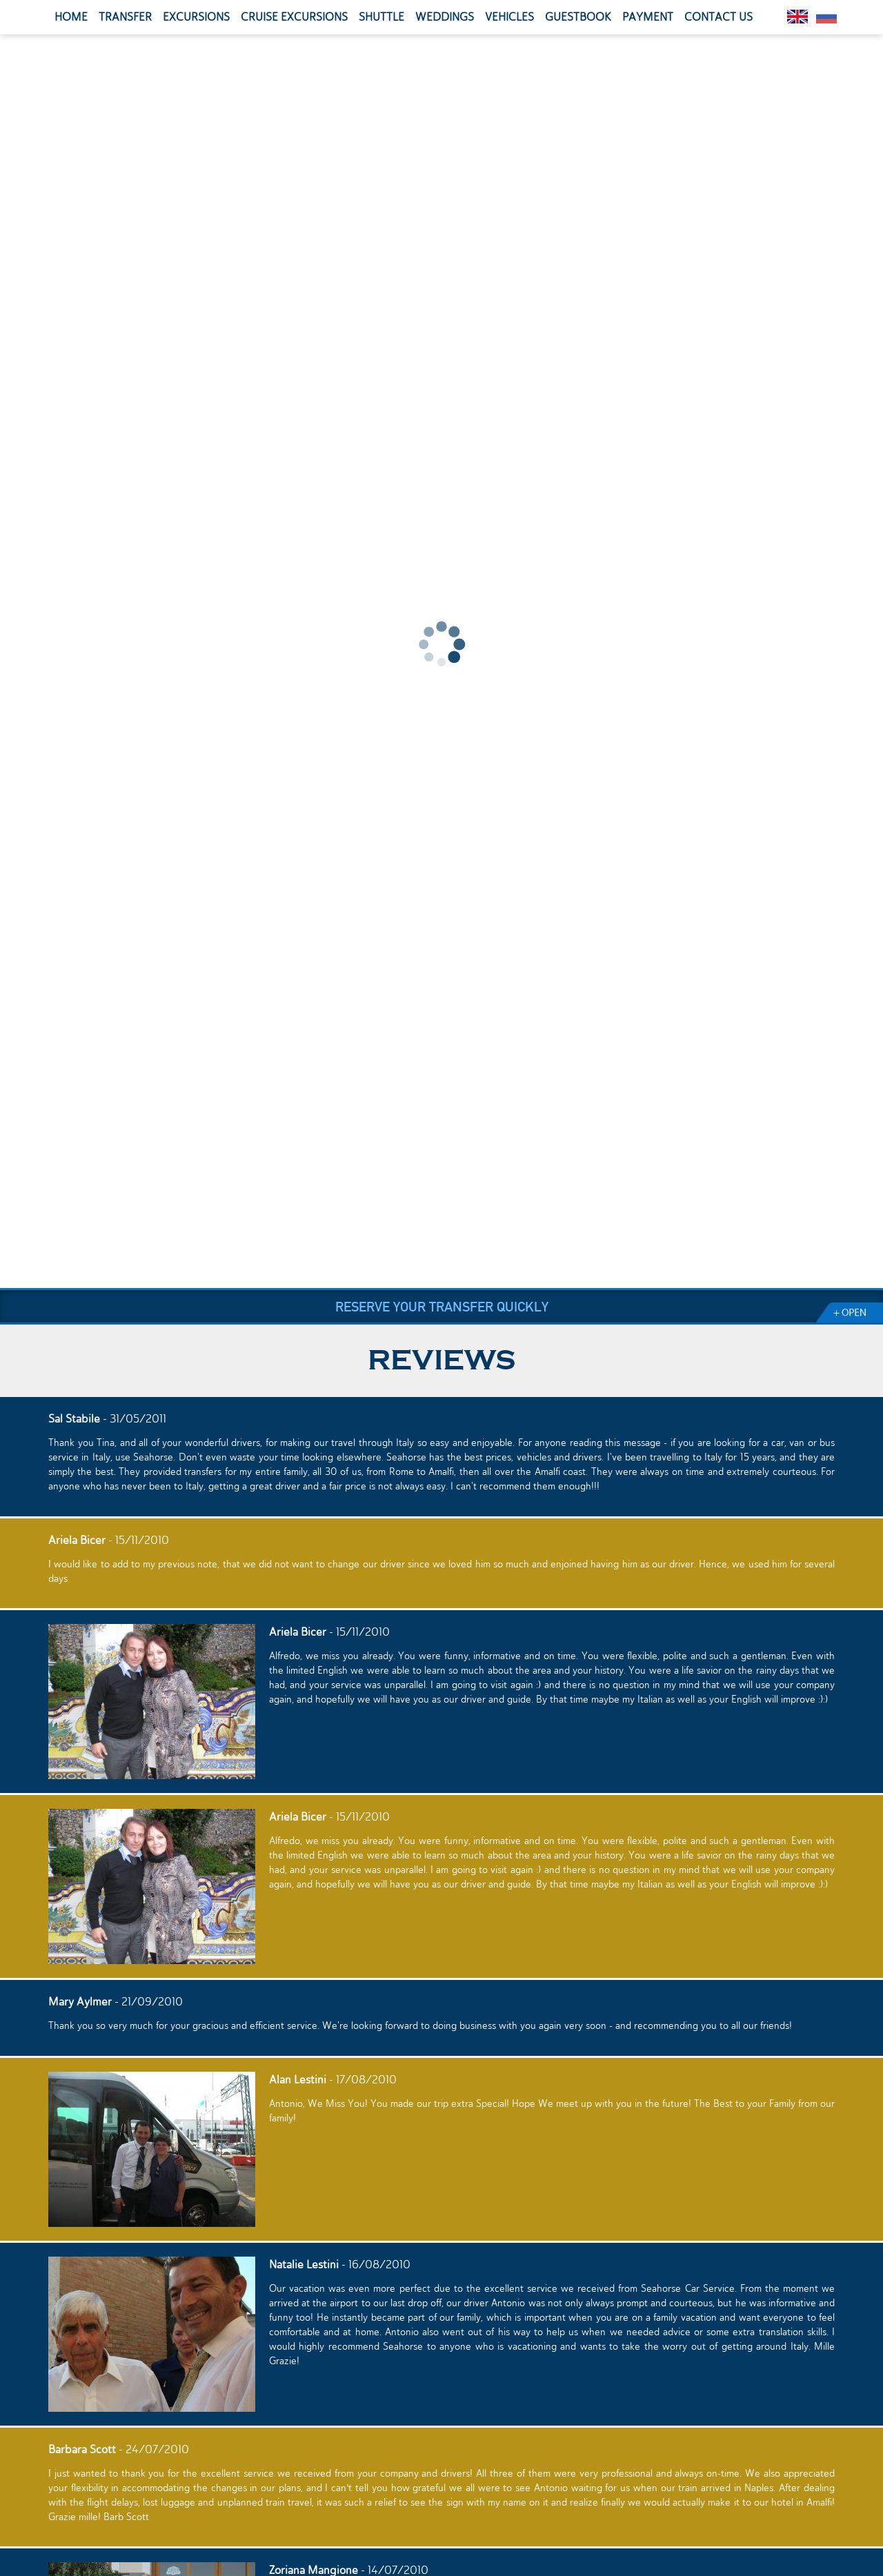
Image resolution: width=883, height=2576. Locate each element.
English (797, 16)
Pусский (826, 16)
